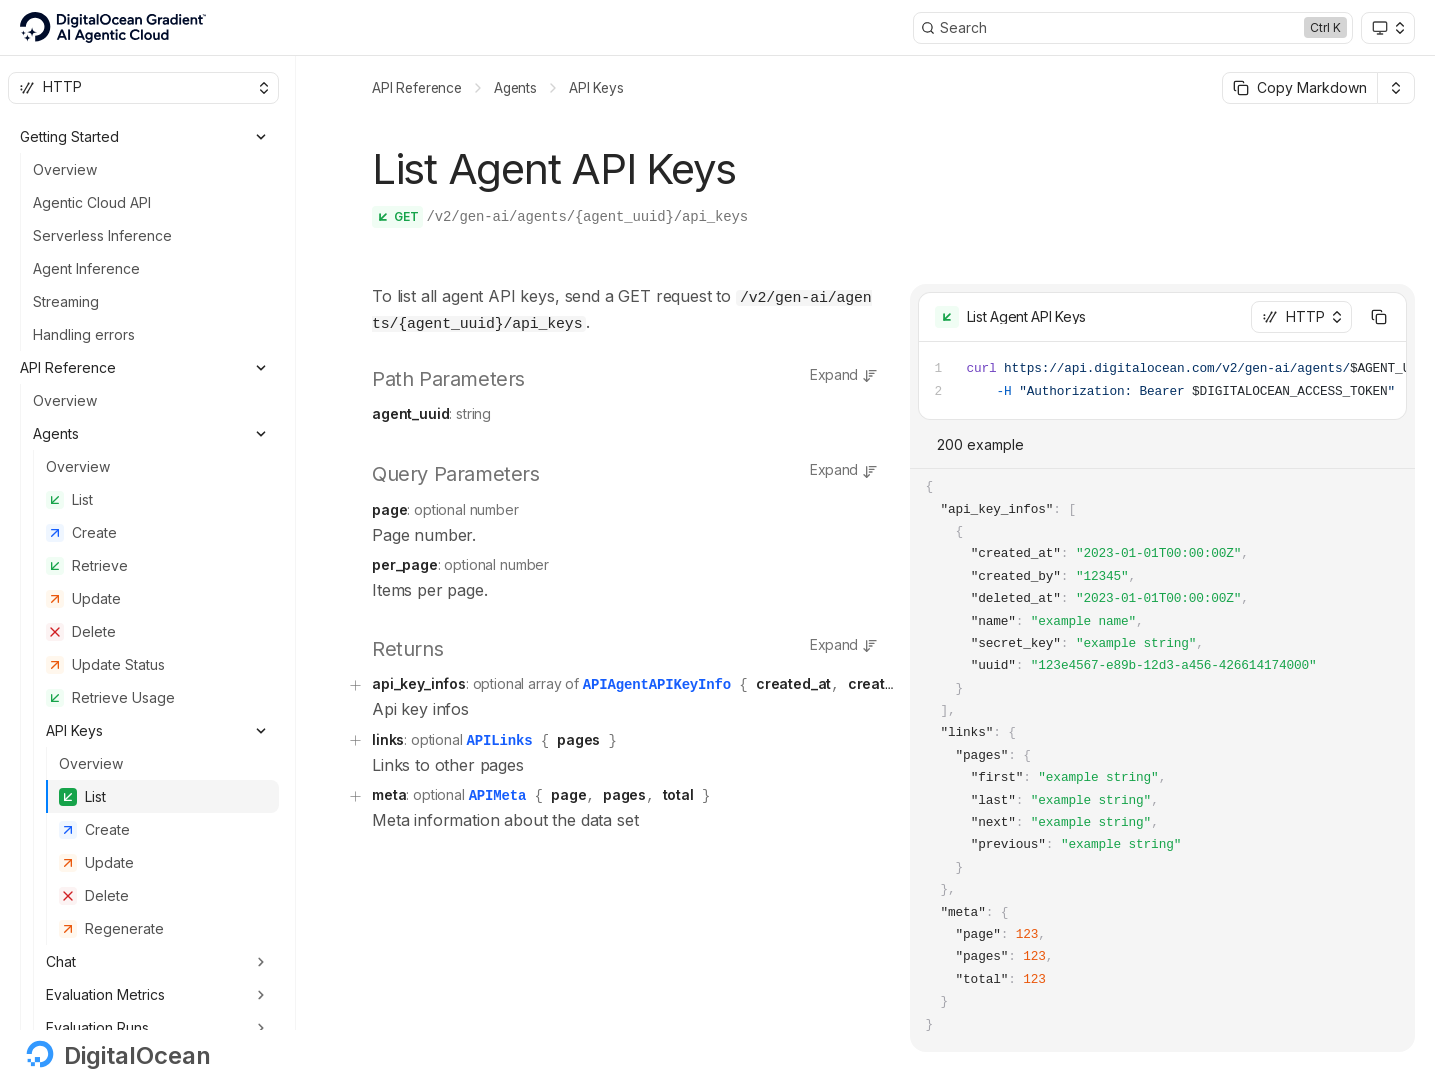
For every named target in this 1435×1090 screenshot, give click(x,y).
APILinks (499, 732)
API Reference (417, 88)
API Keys (596, 88)
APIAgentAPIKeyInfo (657, 678)
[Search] (1133, 28)
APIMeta (498, 786)
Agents (515, 88)
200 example (980, 444)
